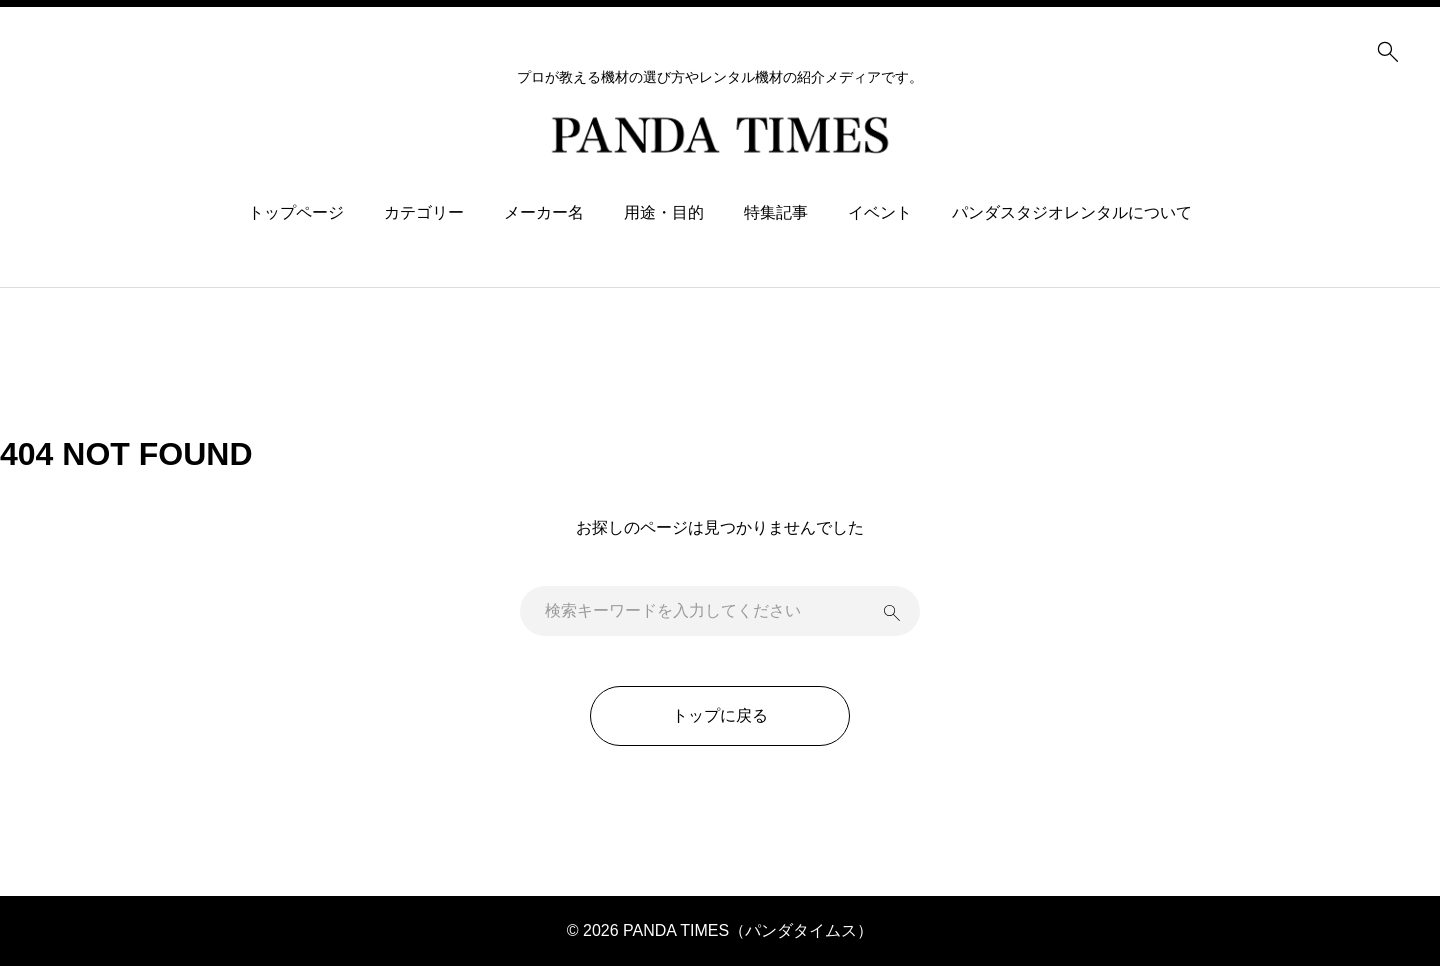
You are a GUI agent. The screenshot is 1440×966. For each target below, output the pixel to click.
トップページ (296, 212)
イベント (880, 212)
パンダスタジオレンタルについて (1072, 212)
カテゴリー (424, 212)
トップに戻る (720, 715)
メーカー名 (544, 212)
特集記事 (776, 212)
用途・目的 (664, 212)
